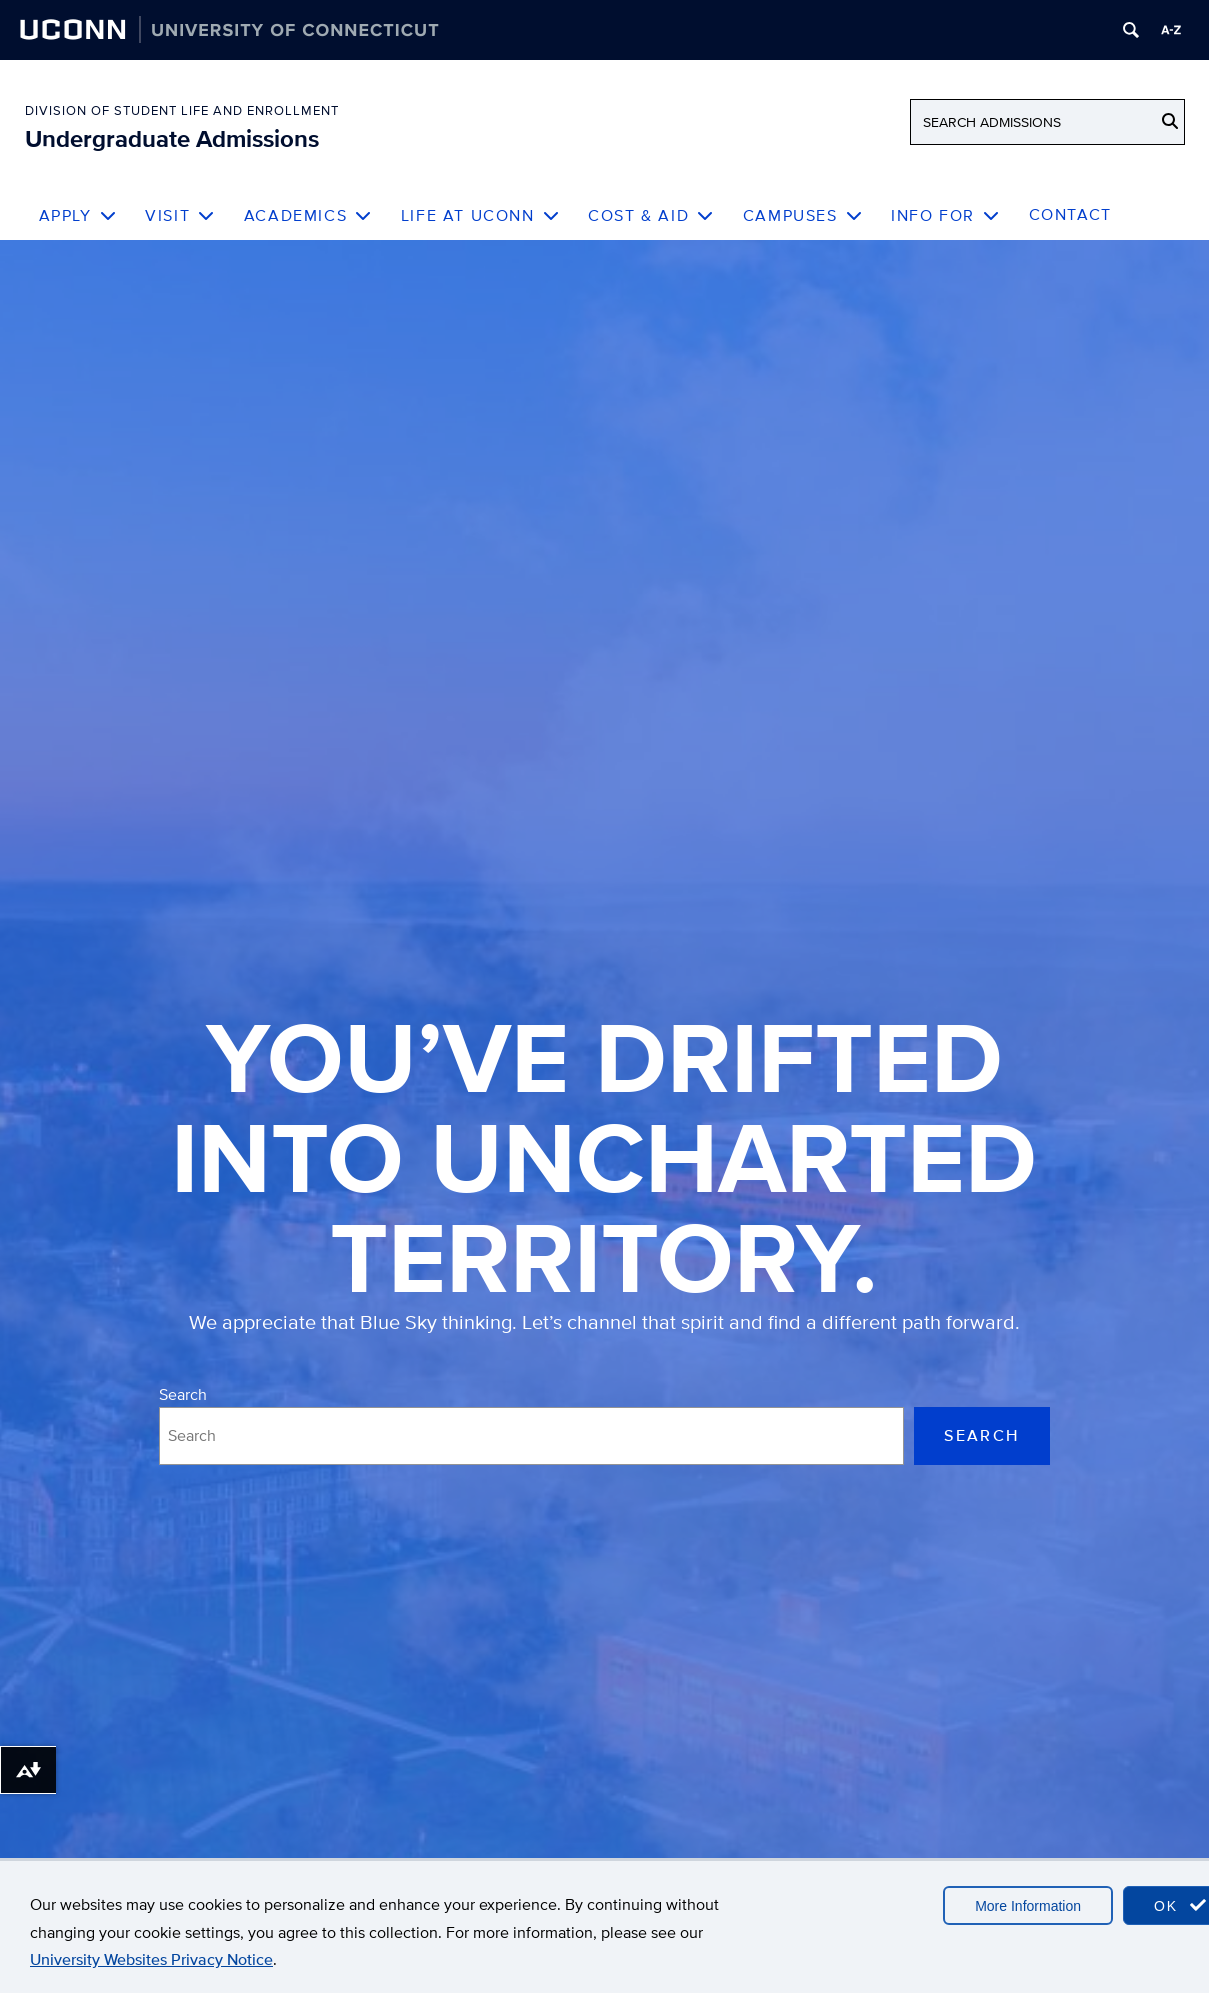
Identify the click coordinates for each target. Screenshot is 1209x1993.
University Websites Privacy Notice (151, 1959)
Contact (1070, 214)
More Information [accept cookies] (1028, 1906)
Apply (78, 215)
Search (183, 1394)
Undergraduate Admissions (172, 138)
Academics (308, 215)
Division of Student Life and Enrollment (182, 110)
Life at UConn (480, 215)
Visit (180, 215)
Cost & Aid (651, 215)
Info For (945, 215)
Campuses (803, 215)
